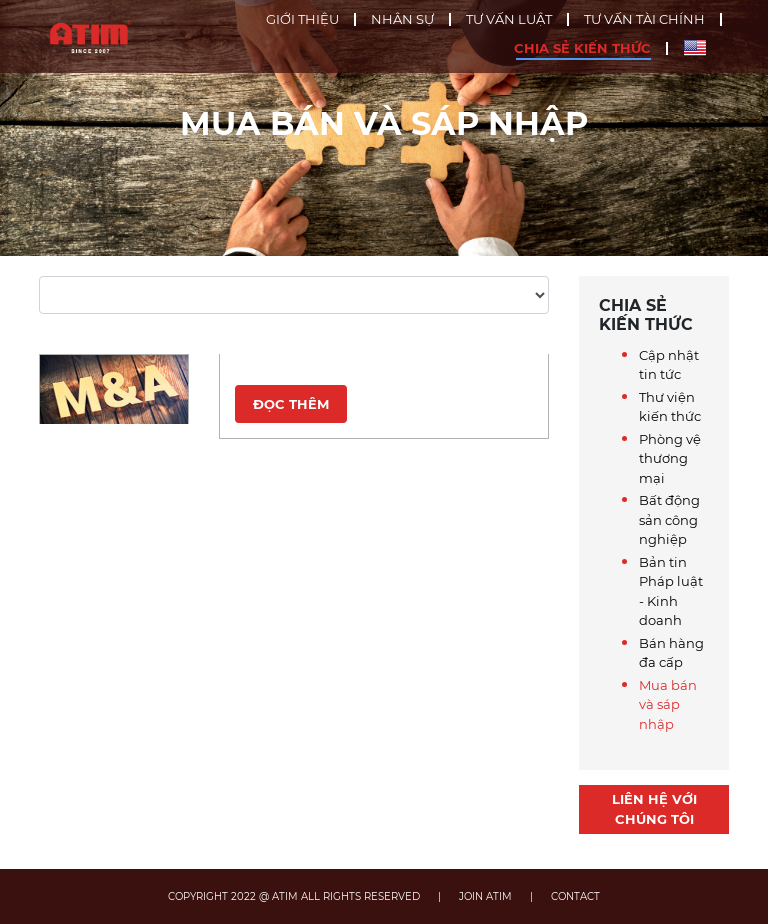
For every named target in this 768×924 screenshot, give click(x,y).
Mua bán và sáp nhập (668, 704)
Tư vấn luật (509, 19)
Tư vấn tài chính (644, 19)
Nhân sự (402, 19)
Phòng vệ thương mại (670, 458)
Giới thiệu (302, 19)
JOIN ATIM (485, 896)
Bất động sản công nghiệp (669, 519)
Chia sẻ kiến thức (582, 48)
